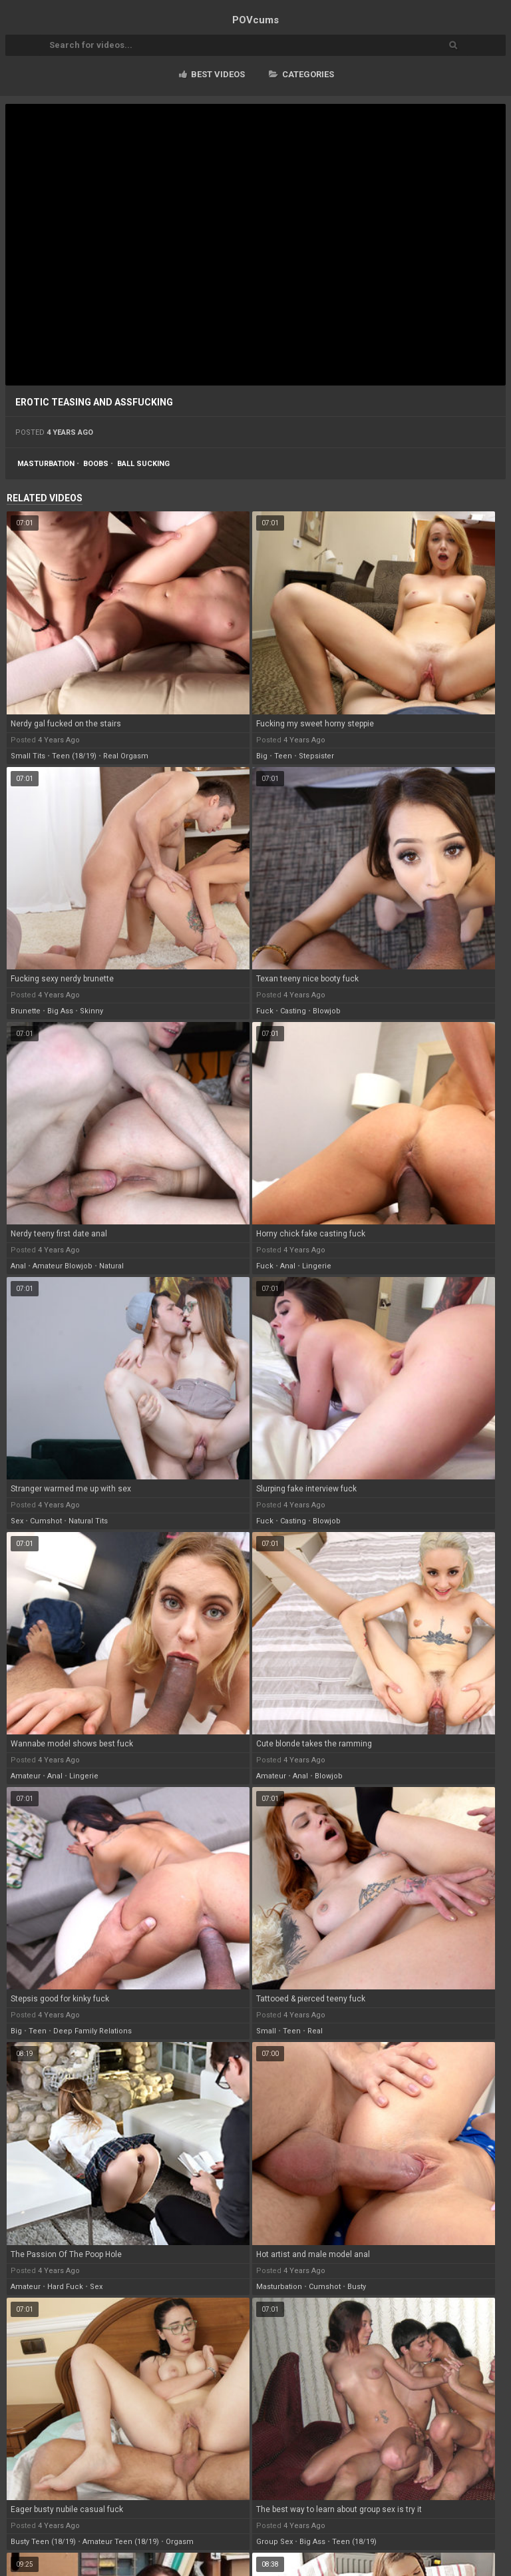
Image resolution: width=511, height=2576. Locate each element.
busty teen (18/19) (43, 2541)
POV (255, 20)
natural (111, 1266)
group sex (274, 2541)
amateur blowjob (62, 1266)
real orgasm (125, 756)
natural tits (88, 1521)
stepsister (316, 756)
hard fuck (65, 2286)
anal (18, 1266)
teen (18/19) (74, 756)
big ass (60, 1011)
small (266, 2031)
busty (356, 2286)
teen (283, 756)
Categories (301, 74)
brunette (26, 1011)
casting (293, 1011)
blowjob (327, 1011)
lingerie (316, 1266)
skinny (91, 1011)
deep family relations (92, 2031)
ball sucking (143, 463)
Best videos (212, 74)
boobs (95, 463)
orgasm (180, 2541)
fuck (264, 1011)
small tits (28, 756)
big (261, 756)
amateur (26, 1776)
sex (17, 1521)
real (315, 2031)
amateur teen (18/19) (121, 2541)
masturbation (46, 463)
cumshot (46, 1521)
